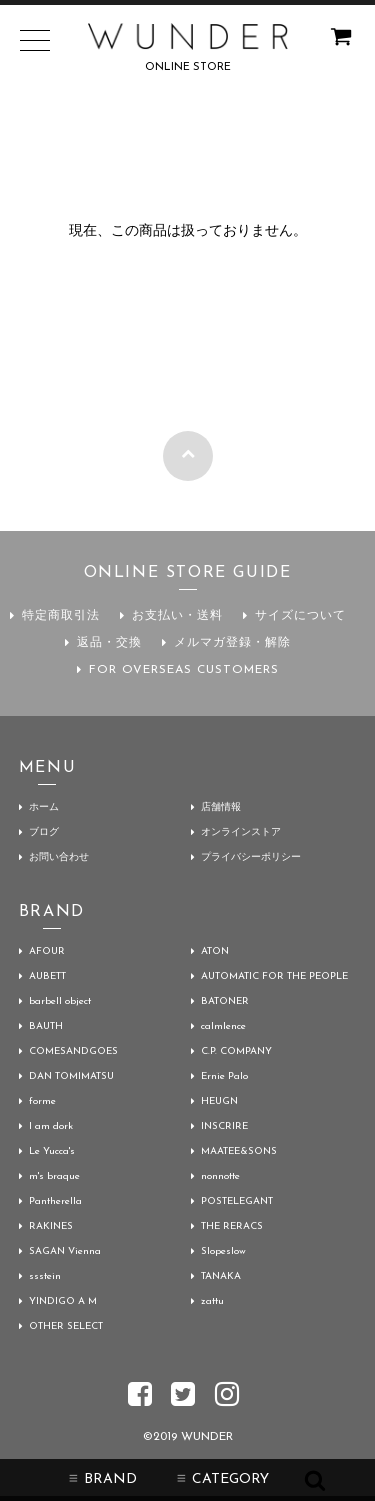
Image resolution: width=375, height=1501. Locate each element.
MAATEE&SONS (239, 1151)
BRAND (103, 1479)
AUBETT (47, 976)
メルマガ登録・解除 (232, 643)
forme (42, 1101)
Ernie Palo (224, 1076)
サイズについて (300, 616)
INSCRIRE (224, 1126)
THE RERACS (232, 1226)
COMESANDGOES (73, 1051)
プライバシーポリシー (251, 857)
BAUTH (46, 1026)
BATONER (225, 1001)
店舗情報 (221, 807)
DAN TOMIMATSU (71, 1076)
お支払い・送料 (177, 616)
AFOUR (47, 951)
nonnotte (220, 1176)
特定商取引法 (61, 616)
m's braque (54, 1176)
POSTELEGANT (237, 1201)
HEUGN (219, 1101)
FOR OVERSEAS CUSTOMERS (184, 670)
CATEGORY (223, 1479)
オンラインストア (241, 832)
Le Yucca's (52, 1151)
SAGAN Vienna (65, 1251)
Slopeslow (223, 1251)
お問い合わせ (59, 857)
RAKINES (51, 1226)
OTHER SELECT (66, 1326)
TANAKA (221, 1276)
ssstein (45, 1276)
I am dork (51, 1126)
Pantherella (55, 1201)
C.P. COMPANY (236, 1051)
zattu (212, 1301)
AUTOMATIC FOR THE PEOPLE (274, 976)
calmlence (223, 1026)
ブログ (44, 832)
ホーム (44, 807)
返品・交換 (109, 643)
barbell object (60, 1001)
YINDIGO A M (63, 1301)
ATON (215, 951)
